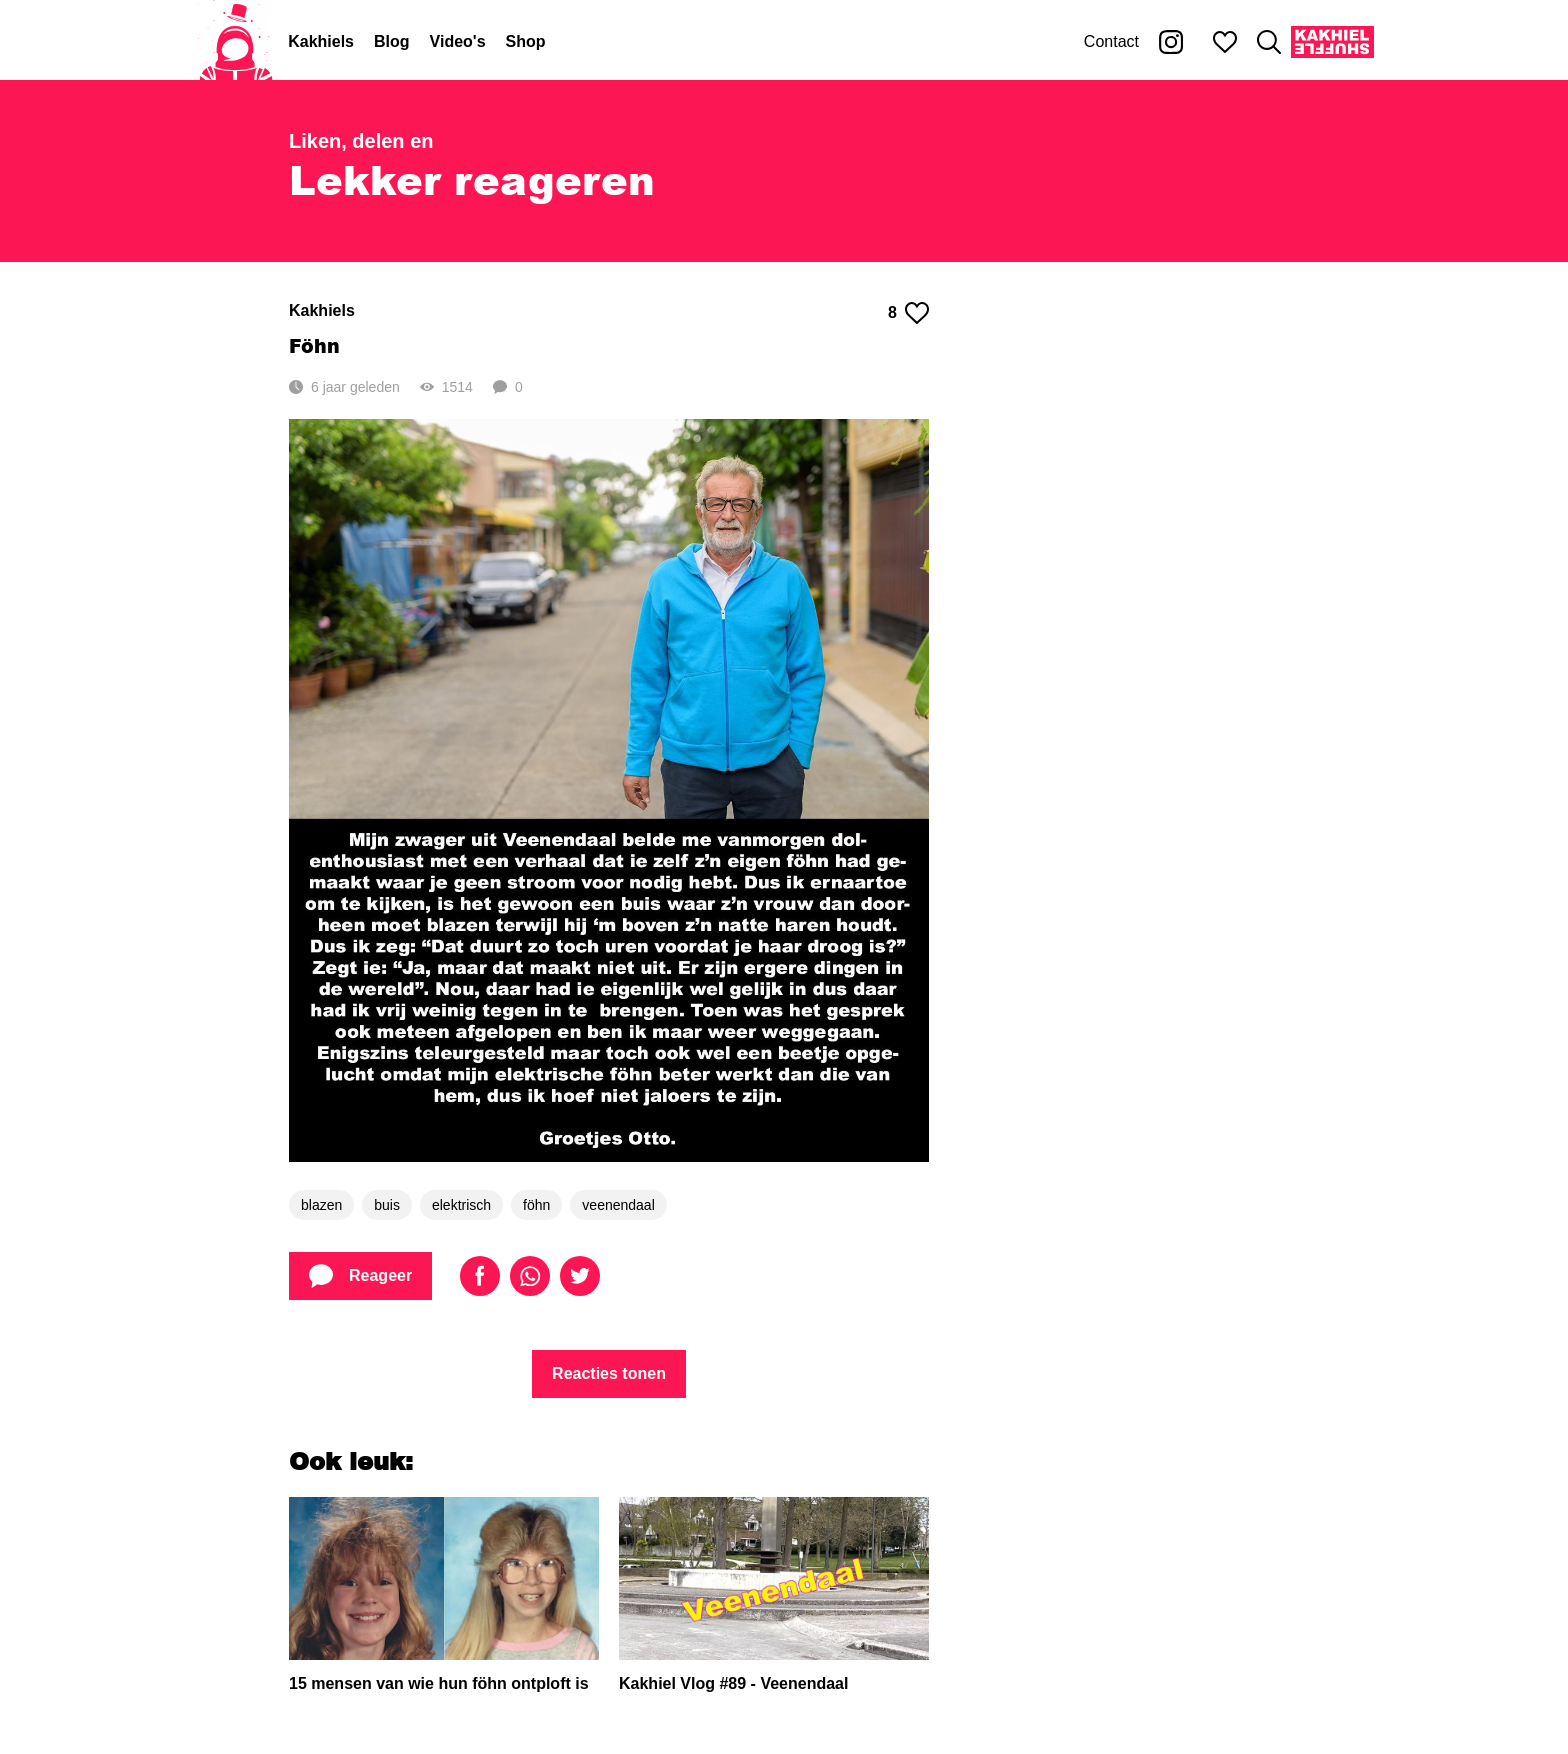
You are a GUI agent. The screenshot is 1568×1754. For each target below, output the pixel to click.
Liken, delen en (361, 141)
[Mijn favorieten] (1225, 42)
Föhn (314, 345)
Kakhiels (321, 41)
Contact (1111, 41)
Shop (526, 41)
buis (387, 1205)
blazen (321, 1205)
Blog (392, 41)
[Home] (236, 42)
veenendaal (618, 1205)
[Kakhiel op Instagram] (1171, 42)
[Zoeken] (1269, 42)
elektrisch (461, 1205)
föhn (536, 1205)
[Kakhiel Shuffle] (1332, 42)
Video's (458, 41)
